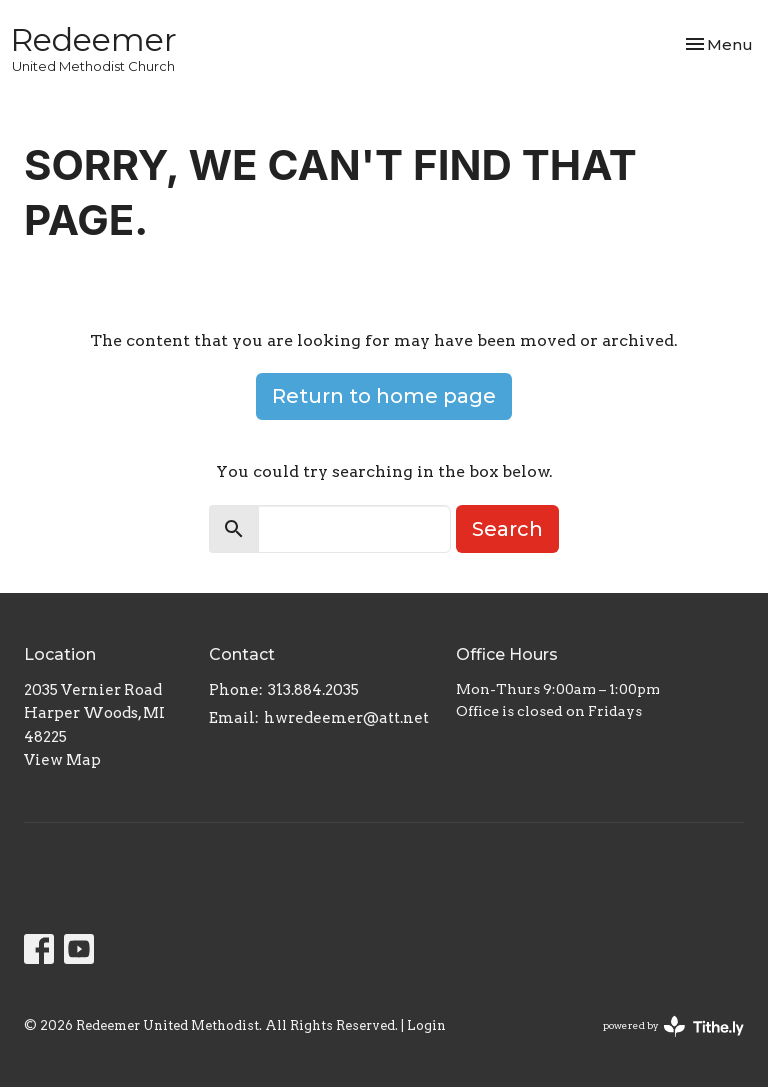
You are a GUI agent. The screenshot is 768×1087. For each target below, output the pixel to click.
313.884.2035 (313, 690)
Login (426, 1025)
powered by (673, 1026)
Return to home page (384, 396)
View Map (62, 760)
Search (507, 529)
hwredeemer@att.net (346, 718)
